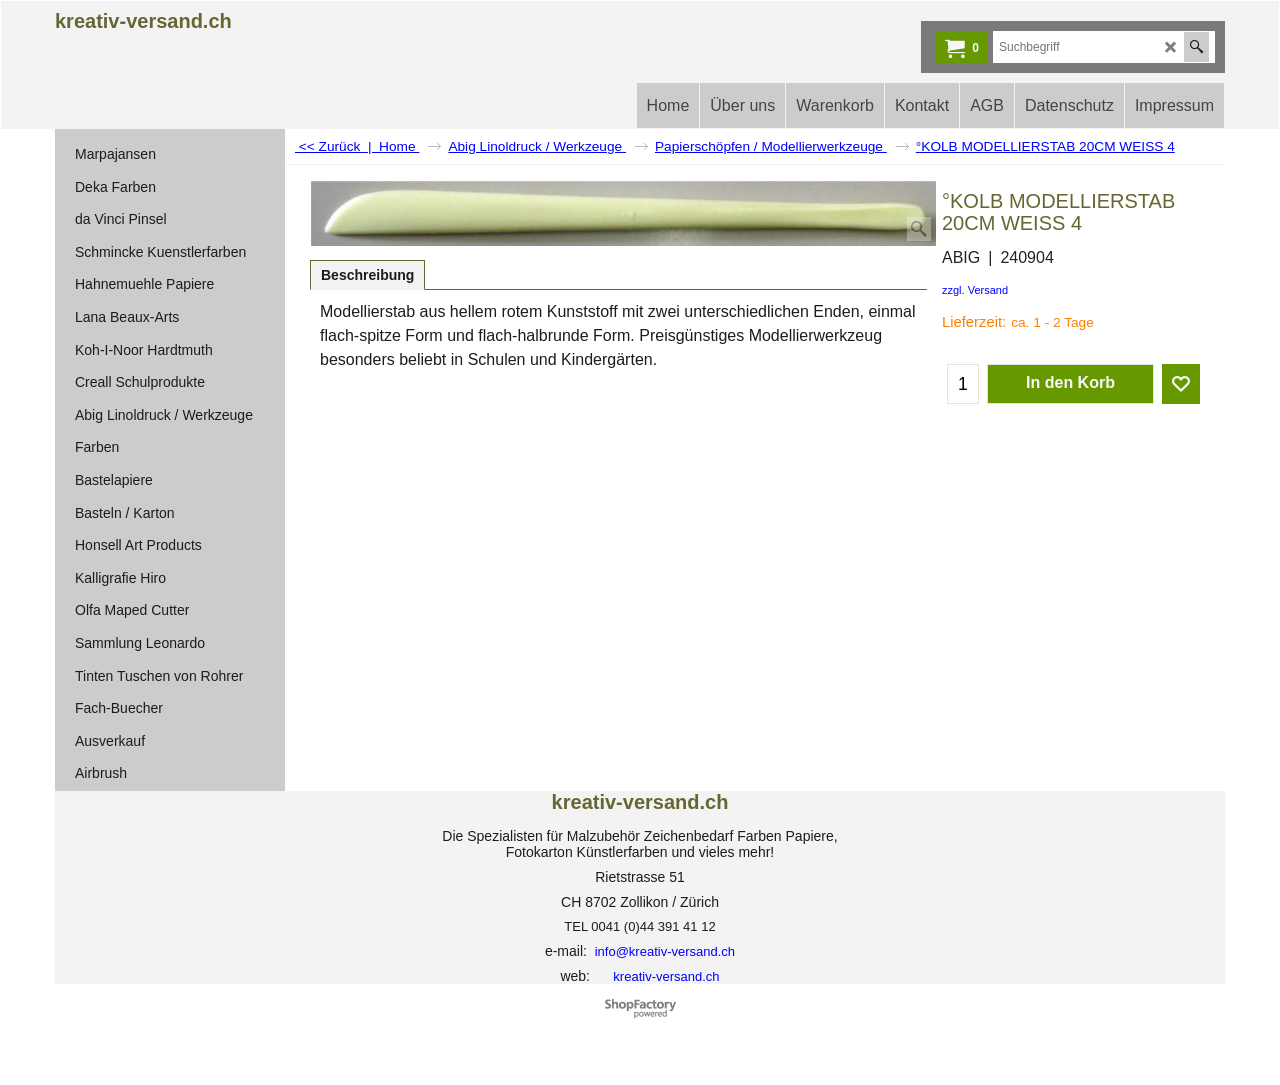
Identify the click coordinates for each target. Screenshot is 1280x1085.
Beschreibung (367, 275)
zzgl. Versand (975, 290)
